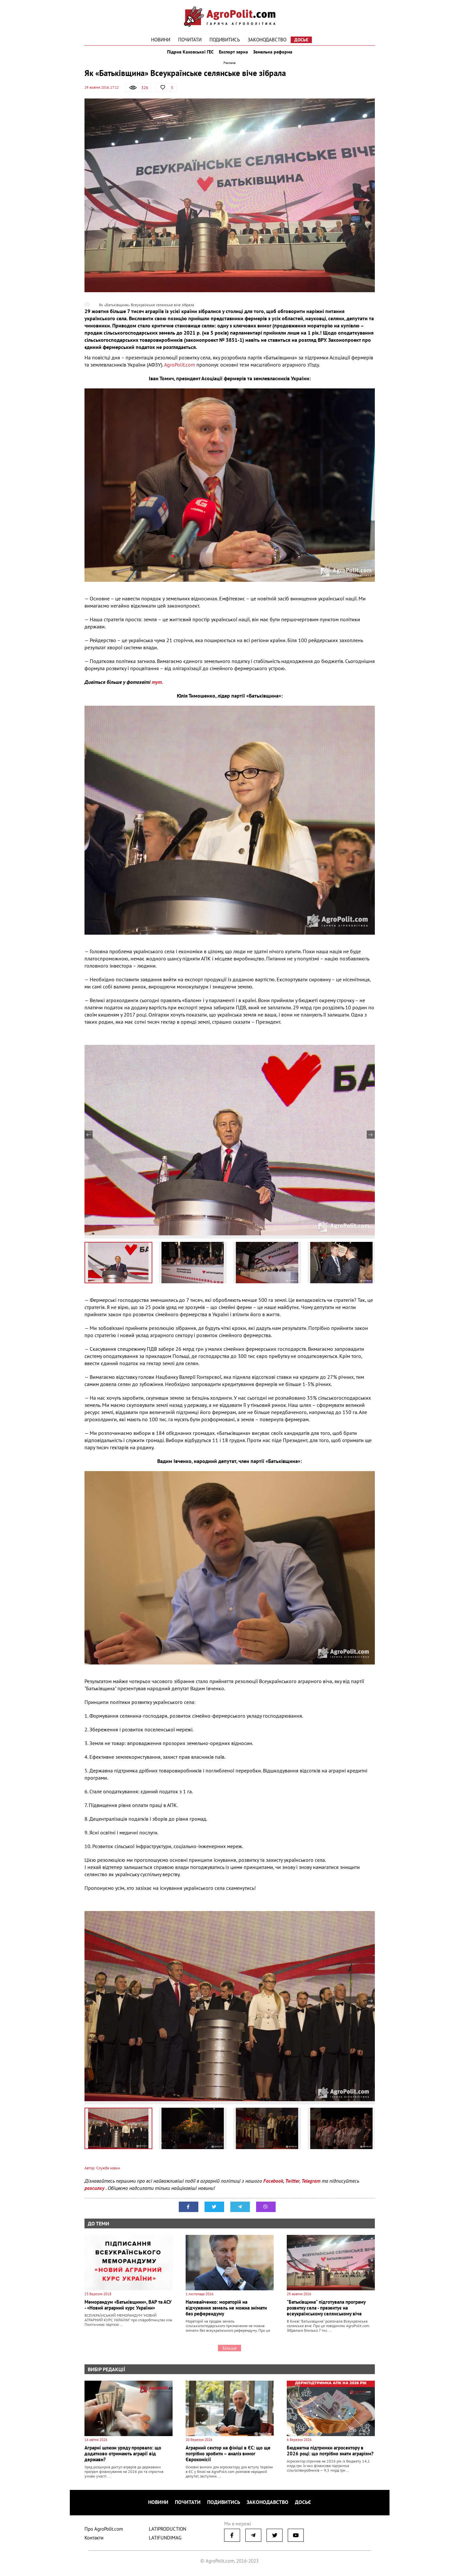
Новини (160, 40)
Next (371, 1141)
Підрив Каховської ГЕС (185, 55)
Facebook (273, 2187)
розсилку (95, 2194)
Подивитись (224, 40)
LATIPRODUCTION (167, 2531)
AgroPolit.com (179, 370)
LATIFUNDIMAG (165, 2540)
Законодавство (267, 40)
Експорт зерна (233, 55)
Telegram (310, 2187)
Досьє (301, 40)
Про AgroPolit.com (103, 2531)
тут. (157, 688)
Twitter (292, 2187)
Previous (88, 1141)
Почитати (190, 40)
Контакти (93, 2540)
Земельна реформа (277, 55)
